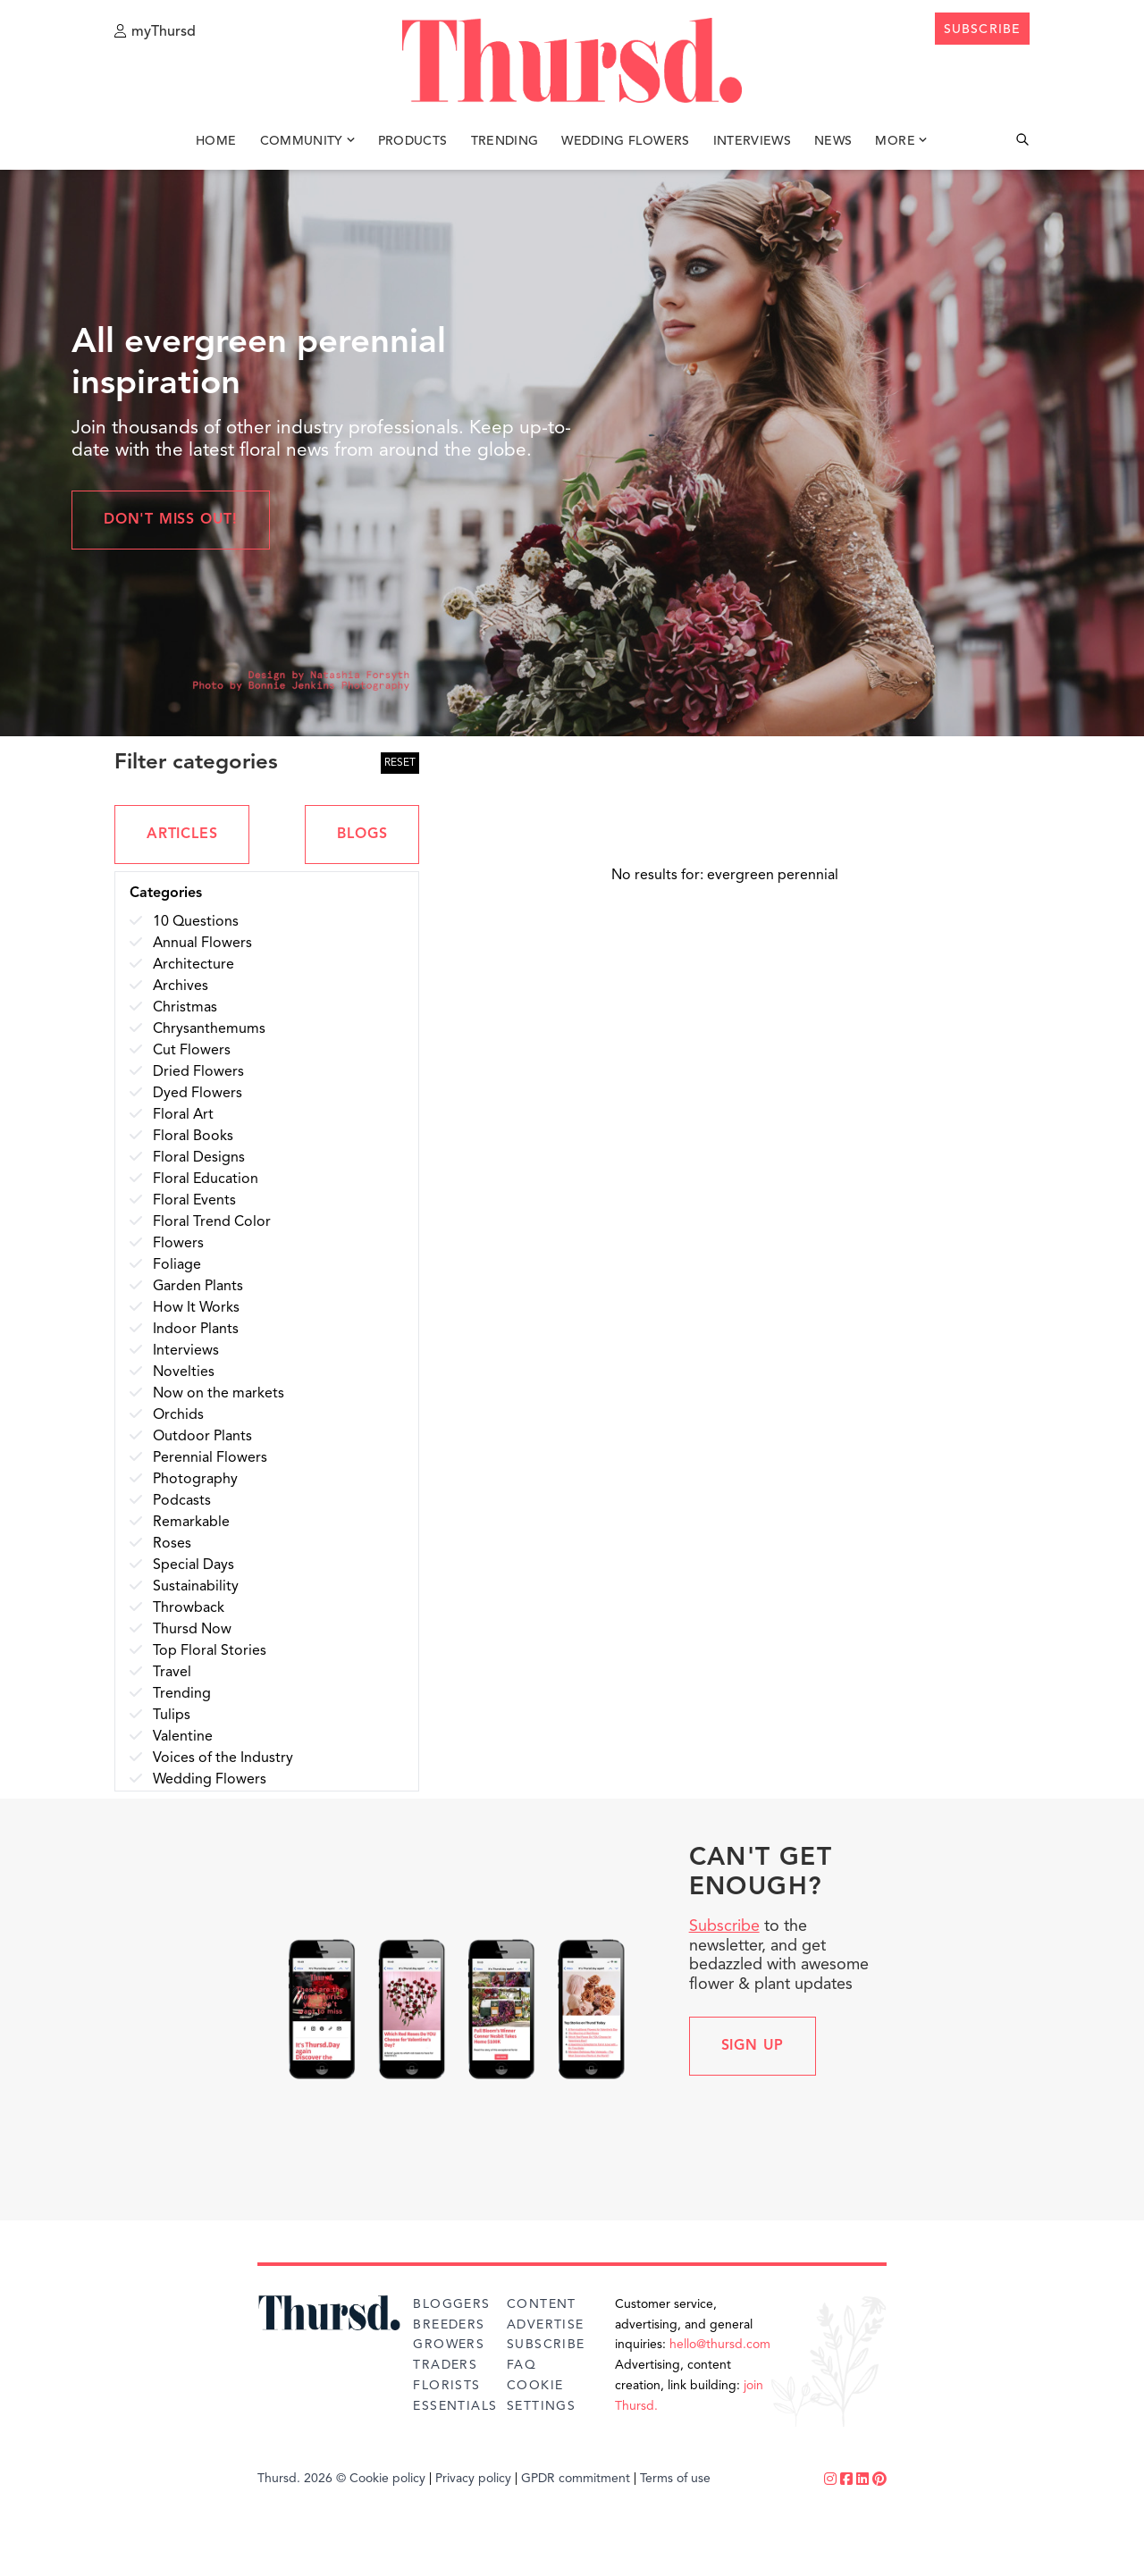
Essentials (455, 2406)
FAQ (521, 2365)
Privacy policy (473, 2478)
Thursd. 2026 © (301, 2478)
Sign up (753, 2046)
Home (216, 141)
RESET (400, 763)
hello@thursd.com (719, 2344)
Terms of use (675, 2478)
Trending (505, 141)
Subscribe (724, 1926)
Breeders (448, 2325)
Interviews (752, 141)
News (833, 141)
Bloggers (451, 2304)
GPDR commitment (575, 2478)
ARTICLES (182, 834)
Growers (448, 2344)
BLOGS (362, 834)
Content (541, 2304)
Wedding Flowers (625, 141)
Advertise (546, 2325)
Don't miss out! (171, 520)
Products (413, 141)
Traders (445, 2365)
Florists (446, 2385)
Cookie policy (387, 2478)
